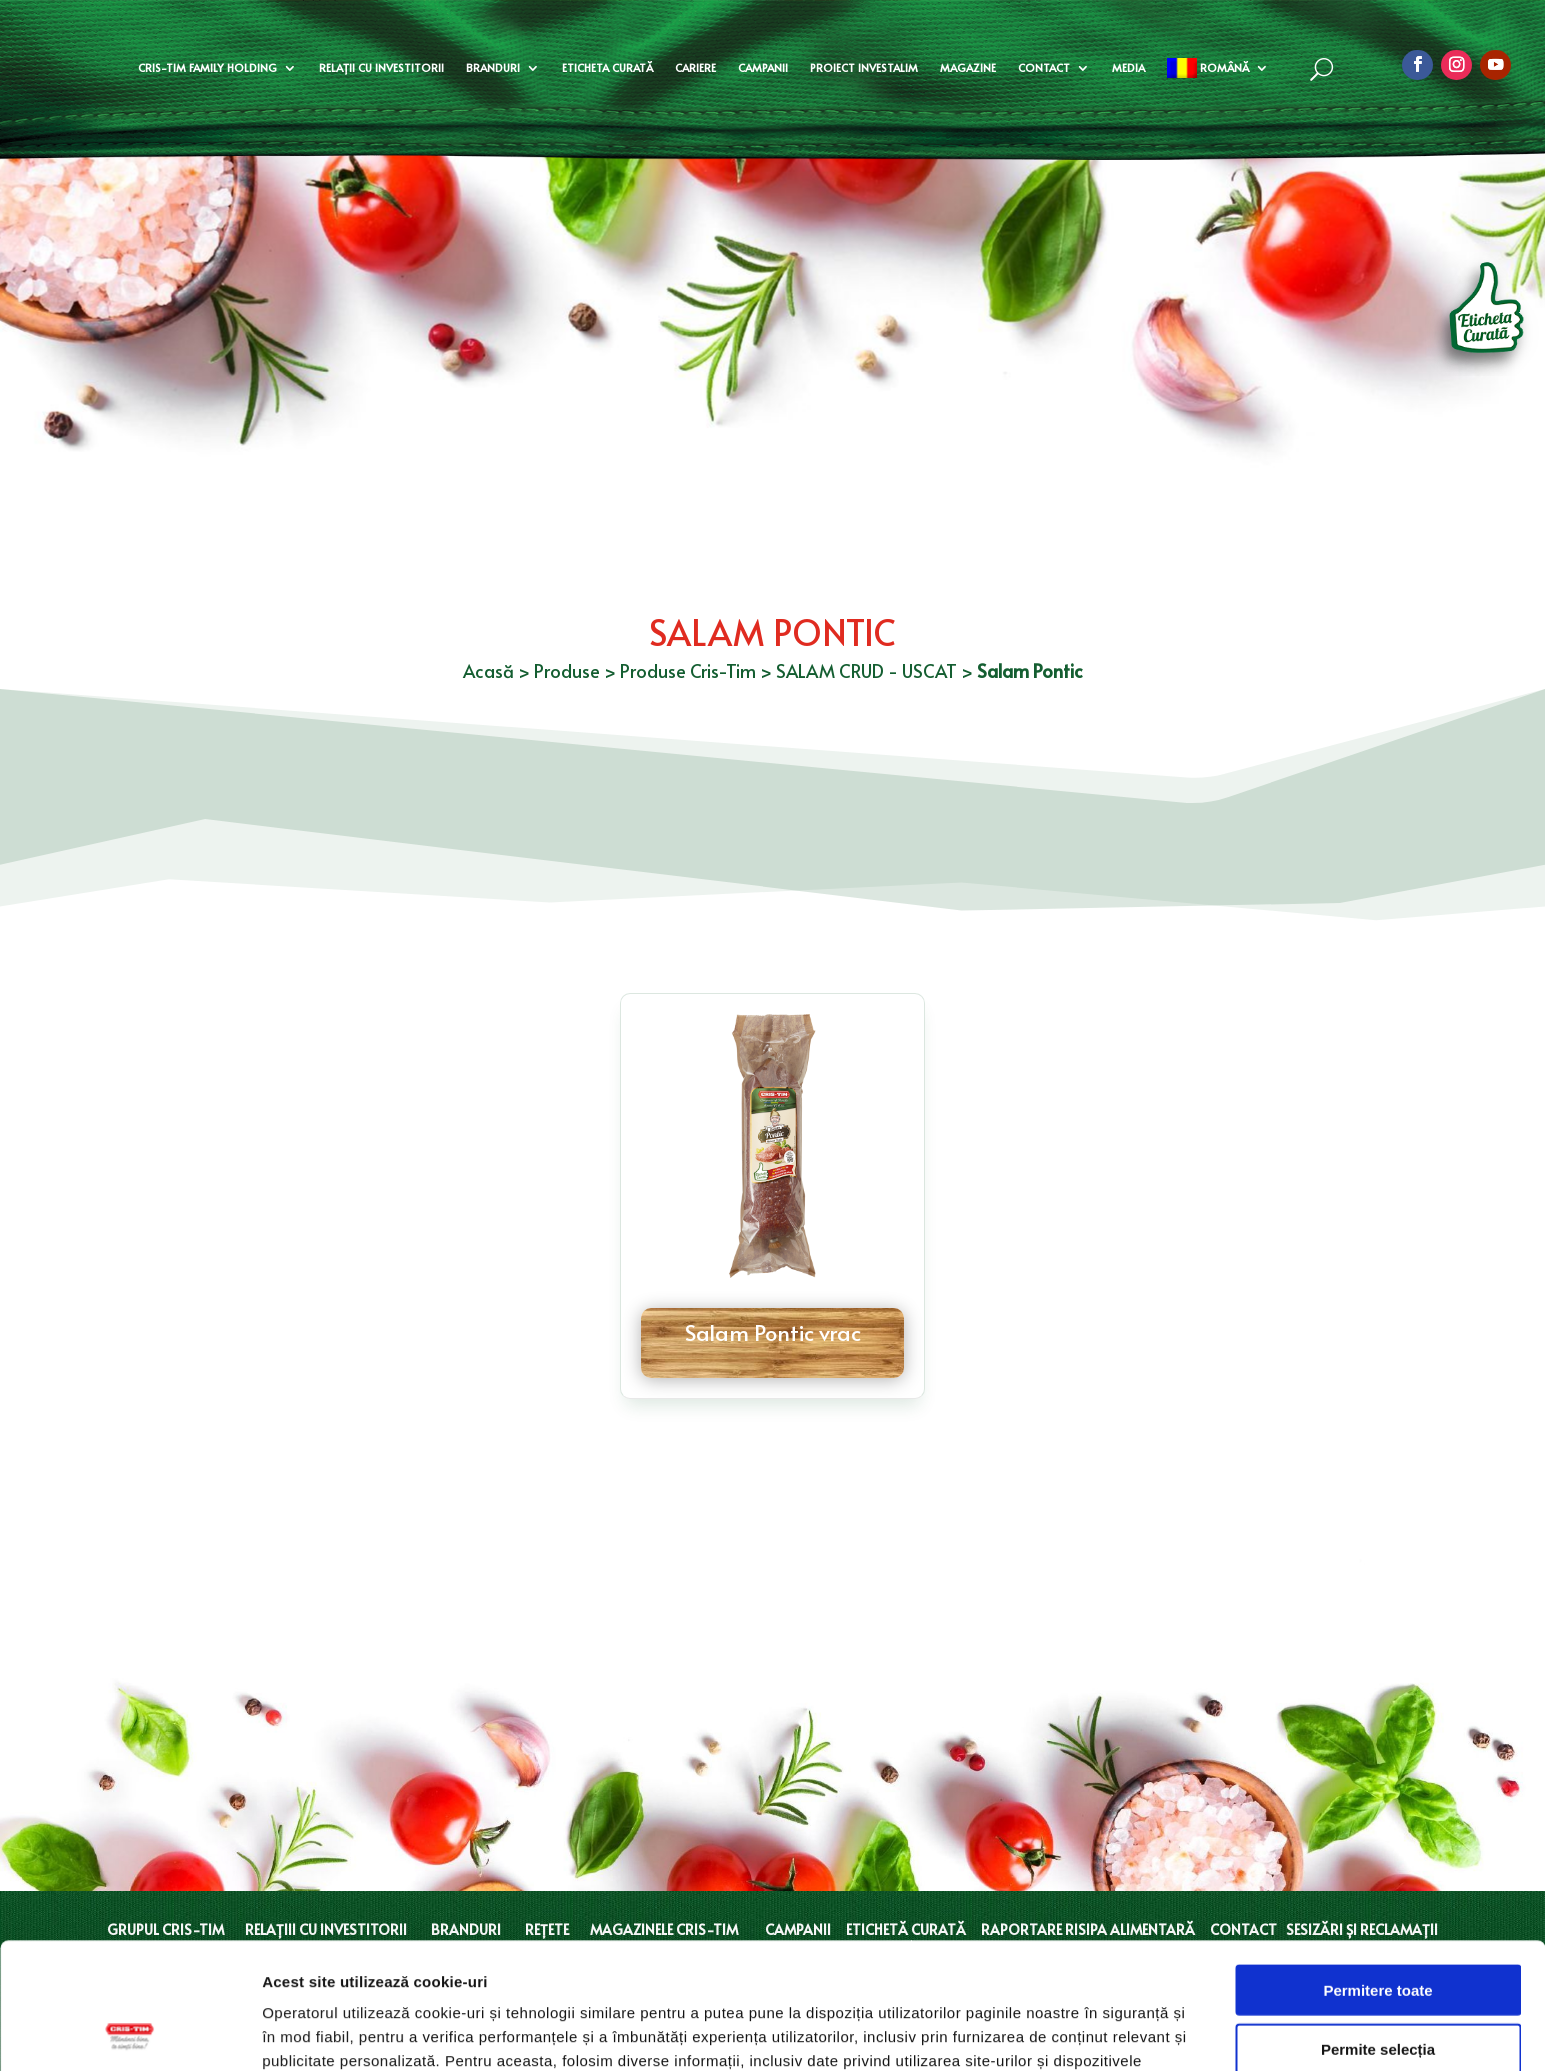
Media (1128, 67)
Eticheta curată (607, 67)
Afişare (1000, 2031)
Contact (1044, 67)
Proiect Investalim (864, 67)
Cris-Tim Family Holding (207, 67)
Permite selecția (1378, 1930)
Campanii (763, 67)
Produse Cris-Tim (688, 670)
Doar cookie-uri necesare (1377, 1988)
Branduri (493, 67)
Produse (567, 670)
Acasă (488, 670)
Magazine (968, 67)
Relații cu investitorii (381, 67)
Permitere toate (1377, 1871)
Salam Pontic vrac (773, 1332)
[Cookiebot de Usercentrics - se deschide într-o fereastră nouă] (129, 2032)
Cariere (695, 67)
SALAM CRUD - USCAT (866, 670)
